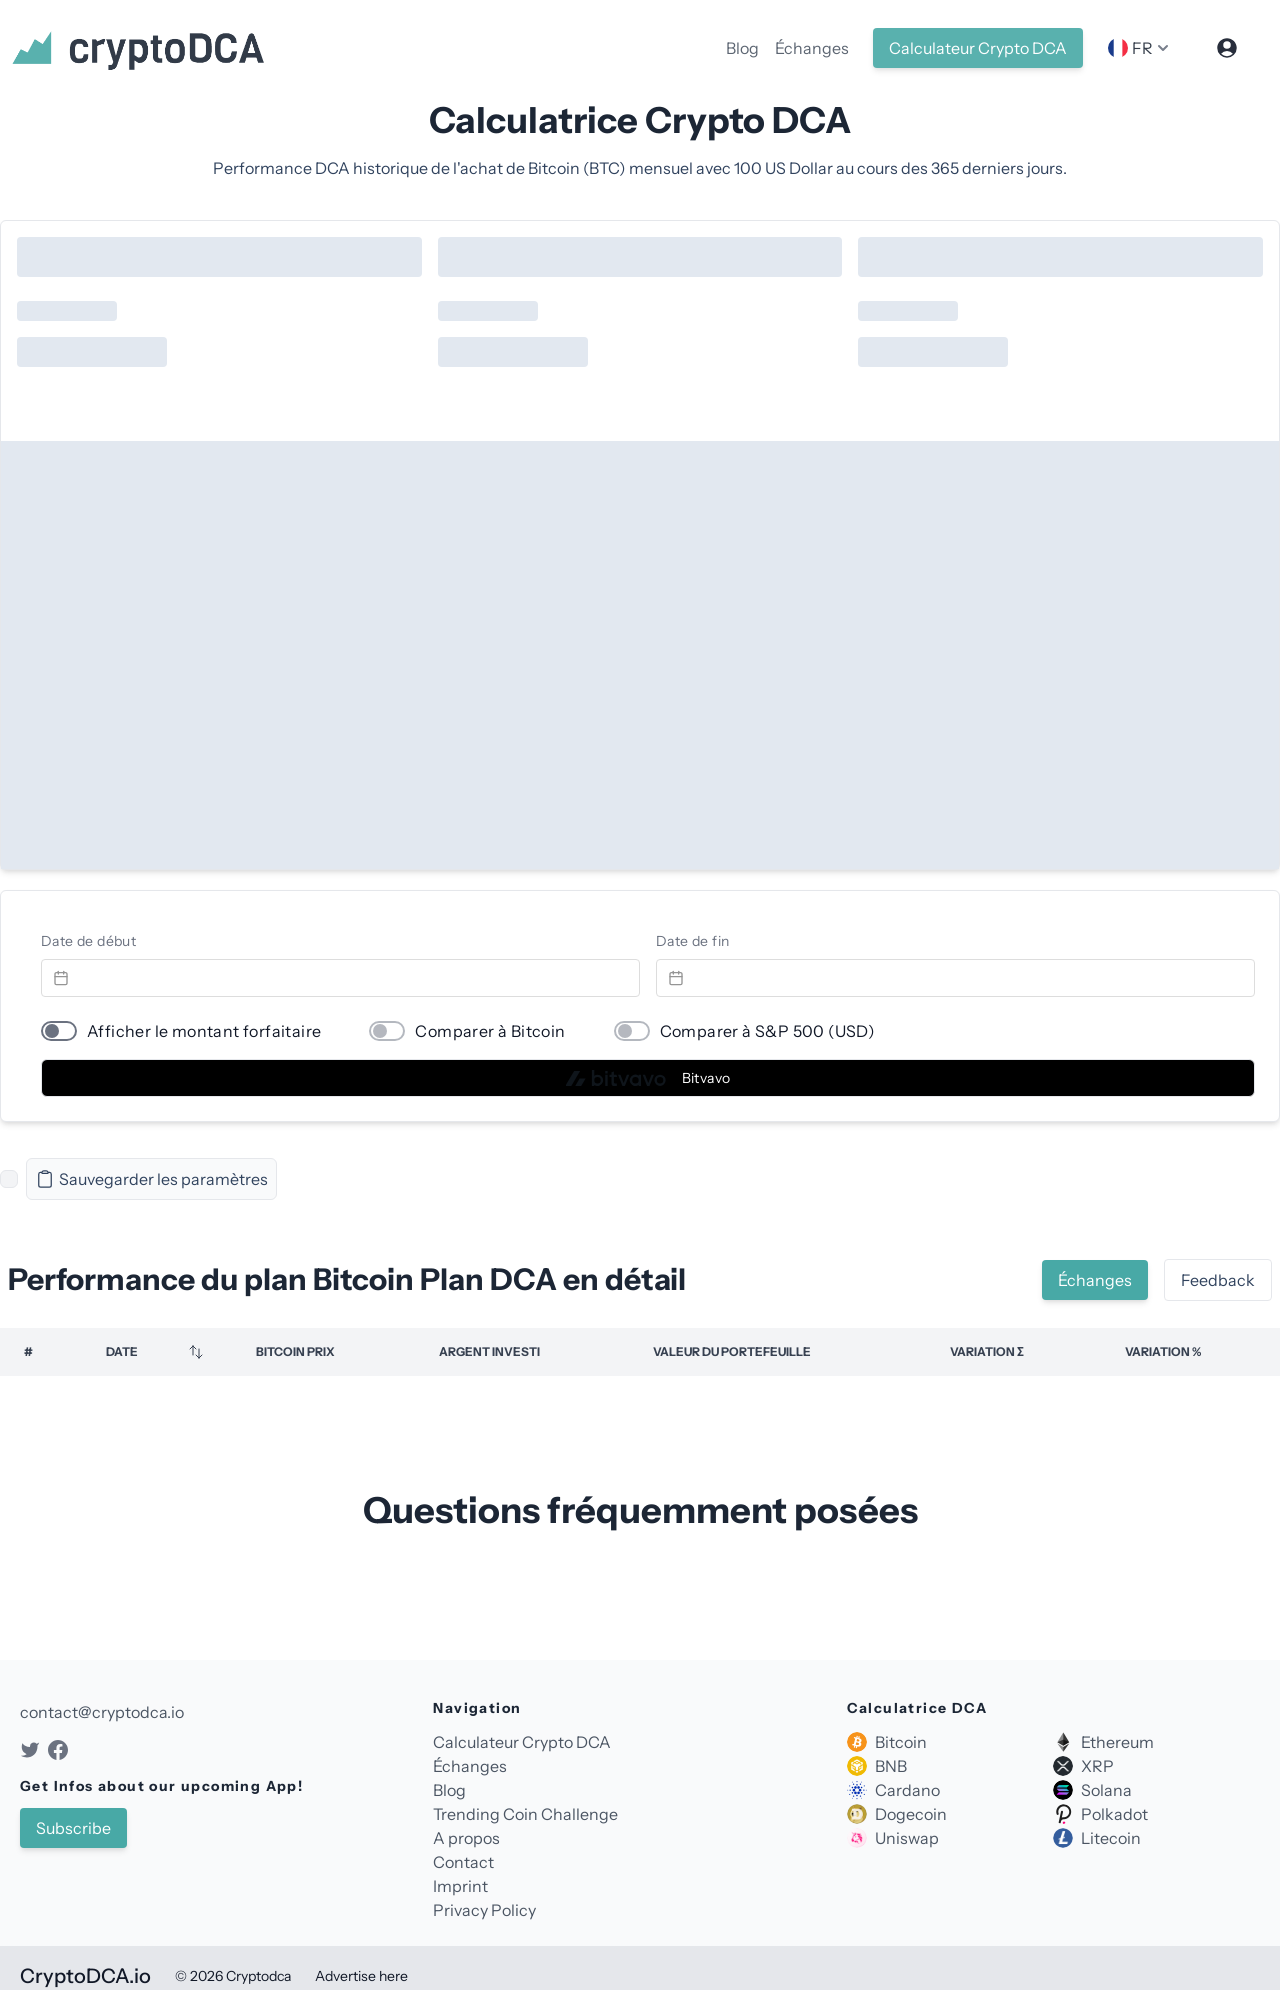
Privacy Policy (484, 1910)
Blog (742, 48)
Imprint (460, 1886)
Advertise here (361, 1976)
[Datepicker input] (340, 978)
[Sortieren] (196, 1352)
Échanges (812, 48)
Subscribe (73, 1828)
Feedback (1218, 1280)
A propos (466, 1838)
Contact (463, 1862)
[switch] (59, 1031)
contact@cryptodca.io (102, 1712)
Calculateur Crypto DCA (978, 48)
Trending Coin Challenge (525, 1814)
